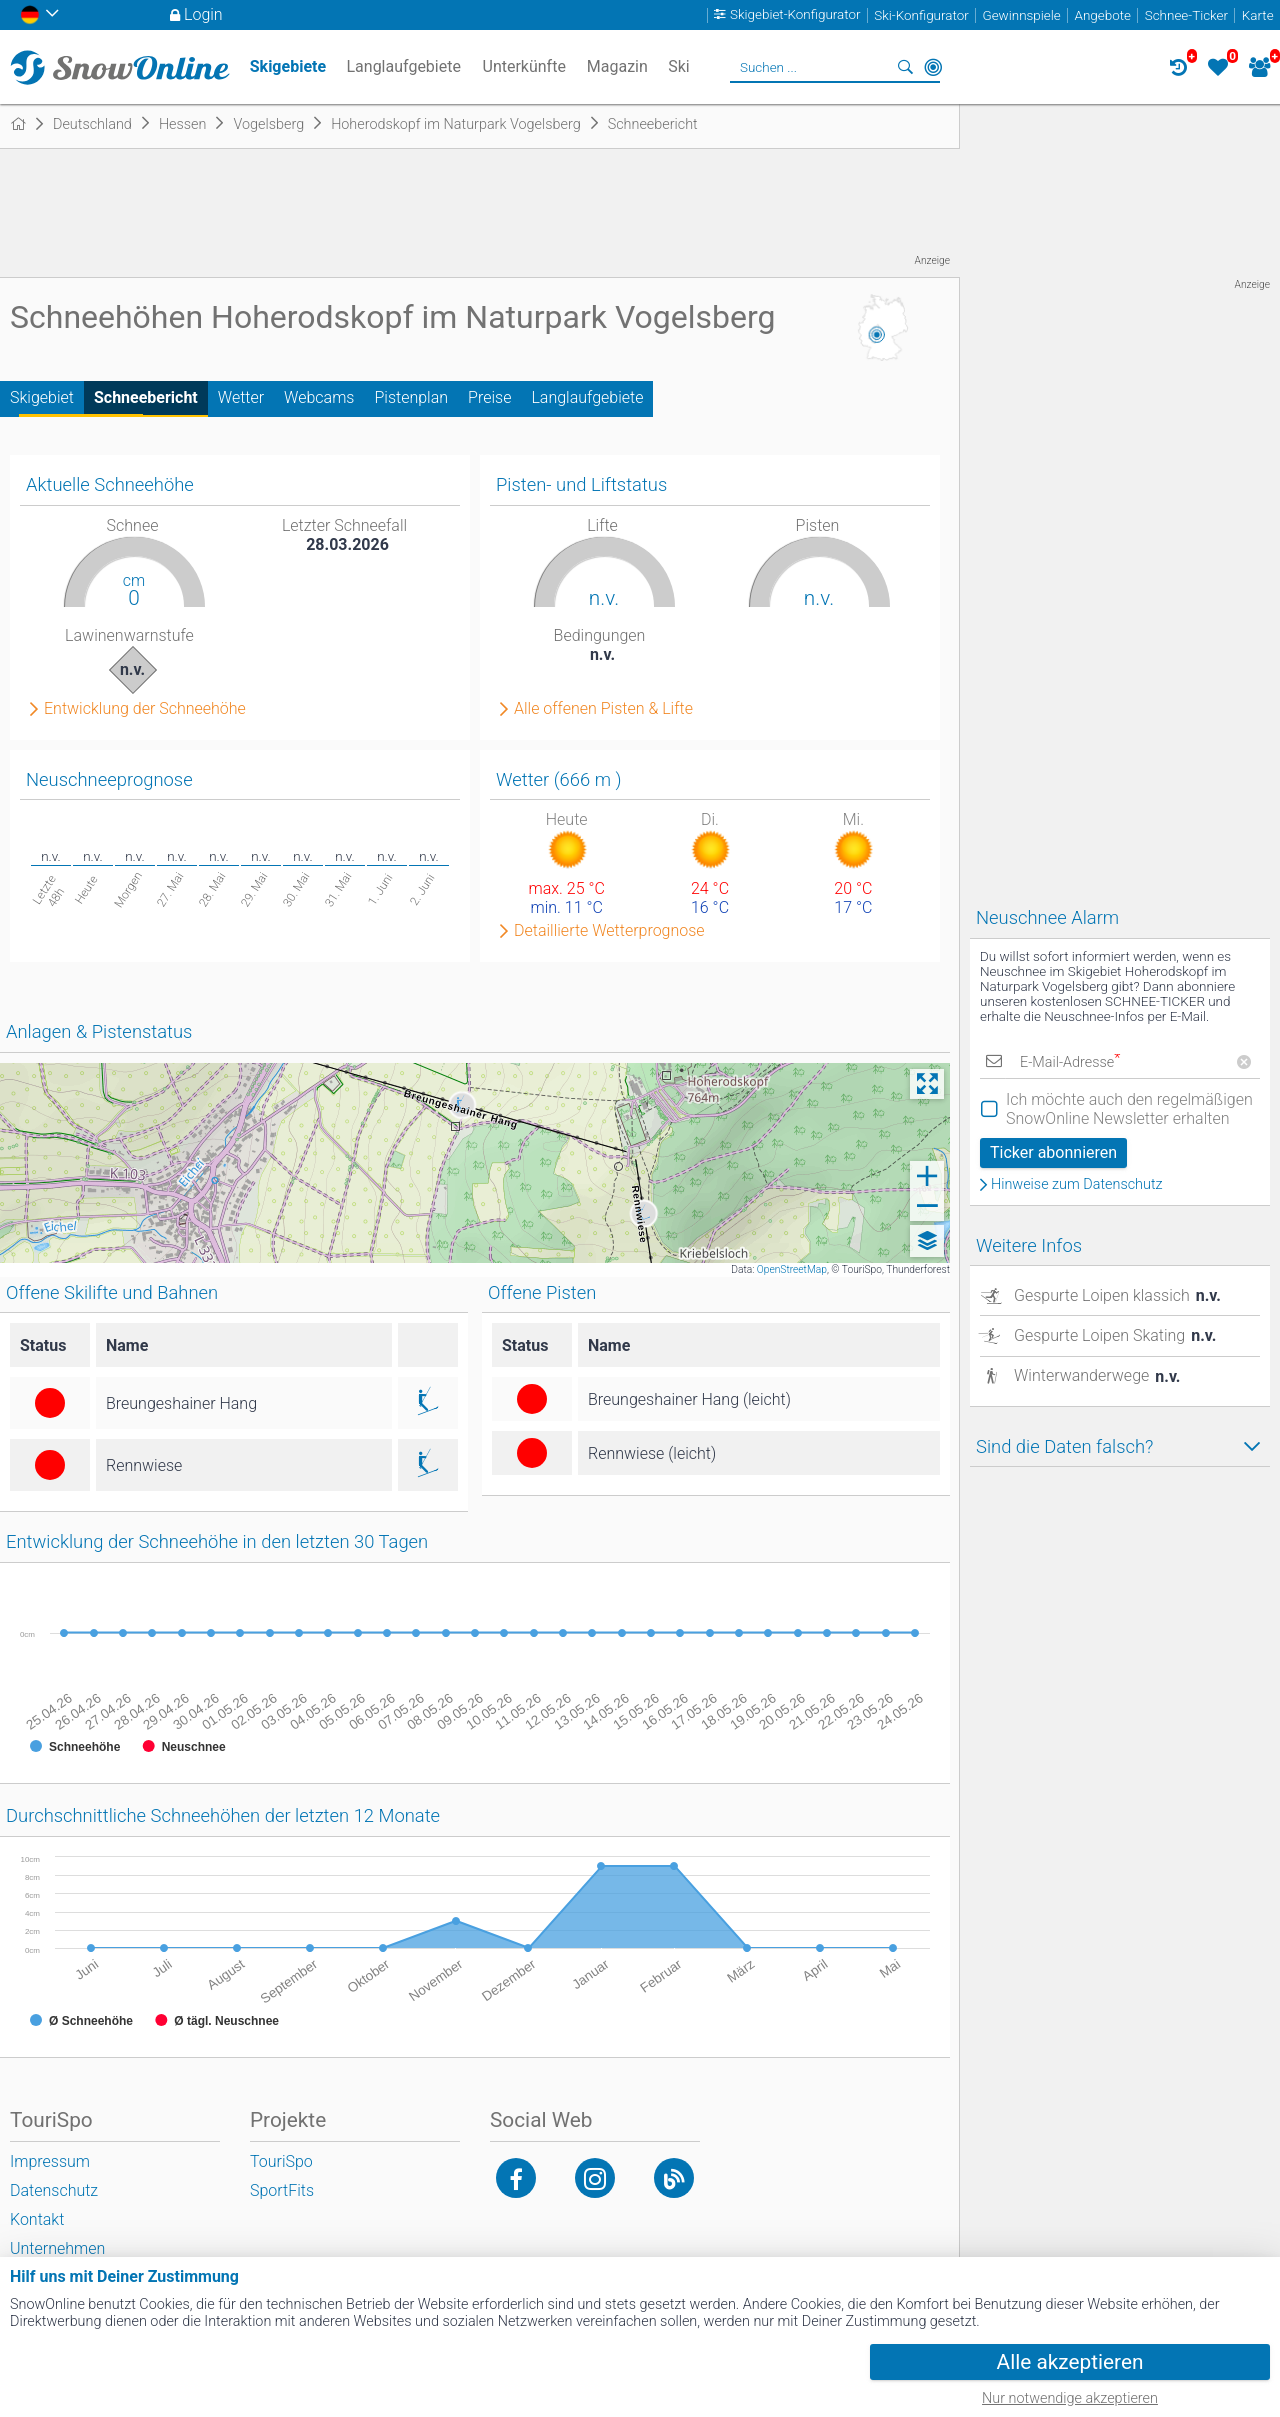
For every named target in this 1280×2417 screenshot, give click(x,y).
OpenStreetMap (792, 1269)
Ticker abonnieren (1053, 1152)
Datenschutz (54, 2190)
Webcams (319, 397)
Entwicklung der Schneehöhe (145, 709)
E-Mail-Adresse (1070, 1062)
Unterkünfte (524, 66)
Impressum (50, 2161)
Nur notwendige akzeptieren (1070, 2398)
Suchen (905, 67)
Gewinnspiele (1021, 15)
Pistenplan (411, 397)
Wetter (241, 397)
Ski (679, 66)
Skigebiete (288, 66)
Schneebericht (146, 397)
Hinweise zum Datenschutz (1077, 1185)
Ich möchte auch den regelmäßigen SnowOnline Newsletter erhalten (1129, 1109)
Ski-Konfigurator (921, 15)
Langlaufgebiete (587, 397)
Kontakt (37, 2219)
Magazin (617, 66)
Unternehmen (57, 2248)
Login (203, 14)
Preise (489, 397)
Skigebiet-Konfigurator (795, 15)
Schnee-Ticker (1186, 15)
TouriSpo (281, 2161)
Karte (1258, 15)
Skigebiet (42, 397)
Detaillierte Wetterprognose (609, 931)
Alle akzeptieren (1070, 2362)
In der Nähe (933, 67)
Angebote (1103, 15)
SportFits (282, 2190)
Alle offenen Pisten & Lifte (603, 709)
